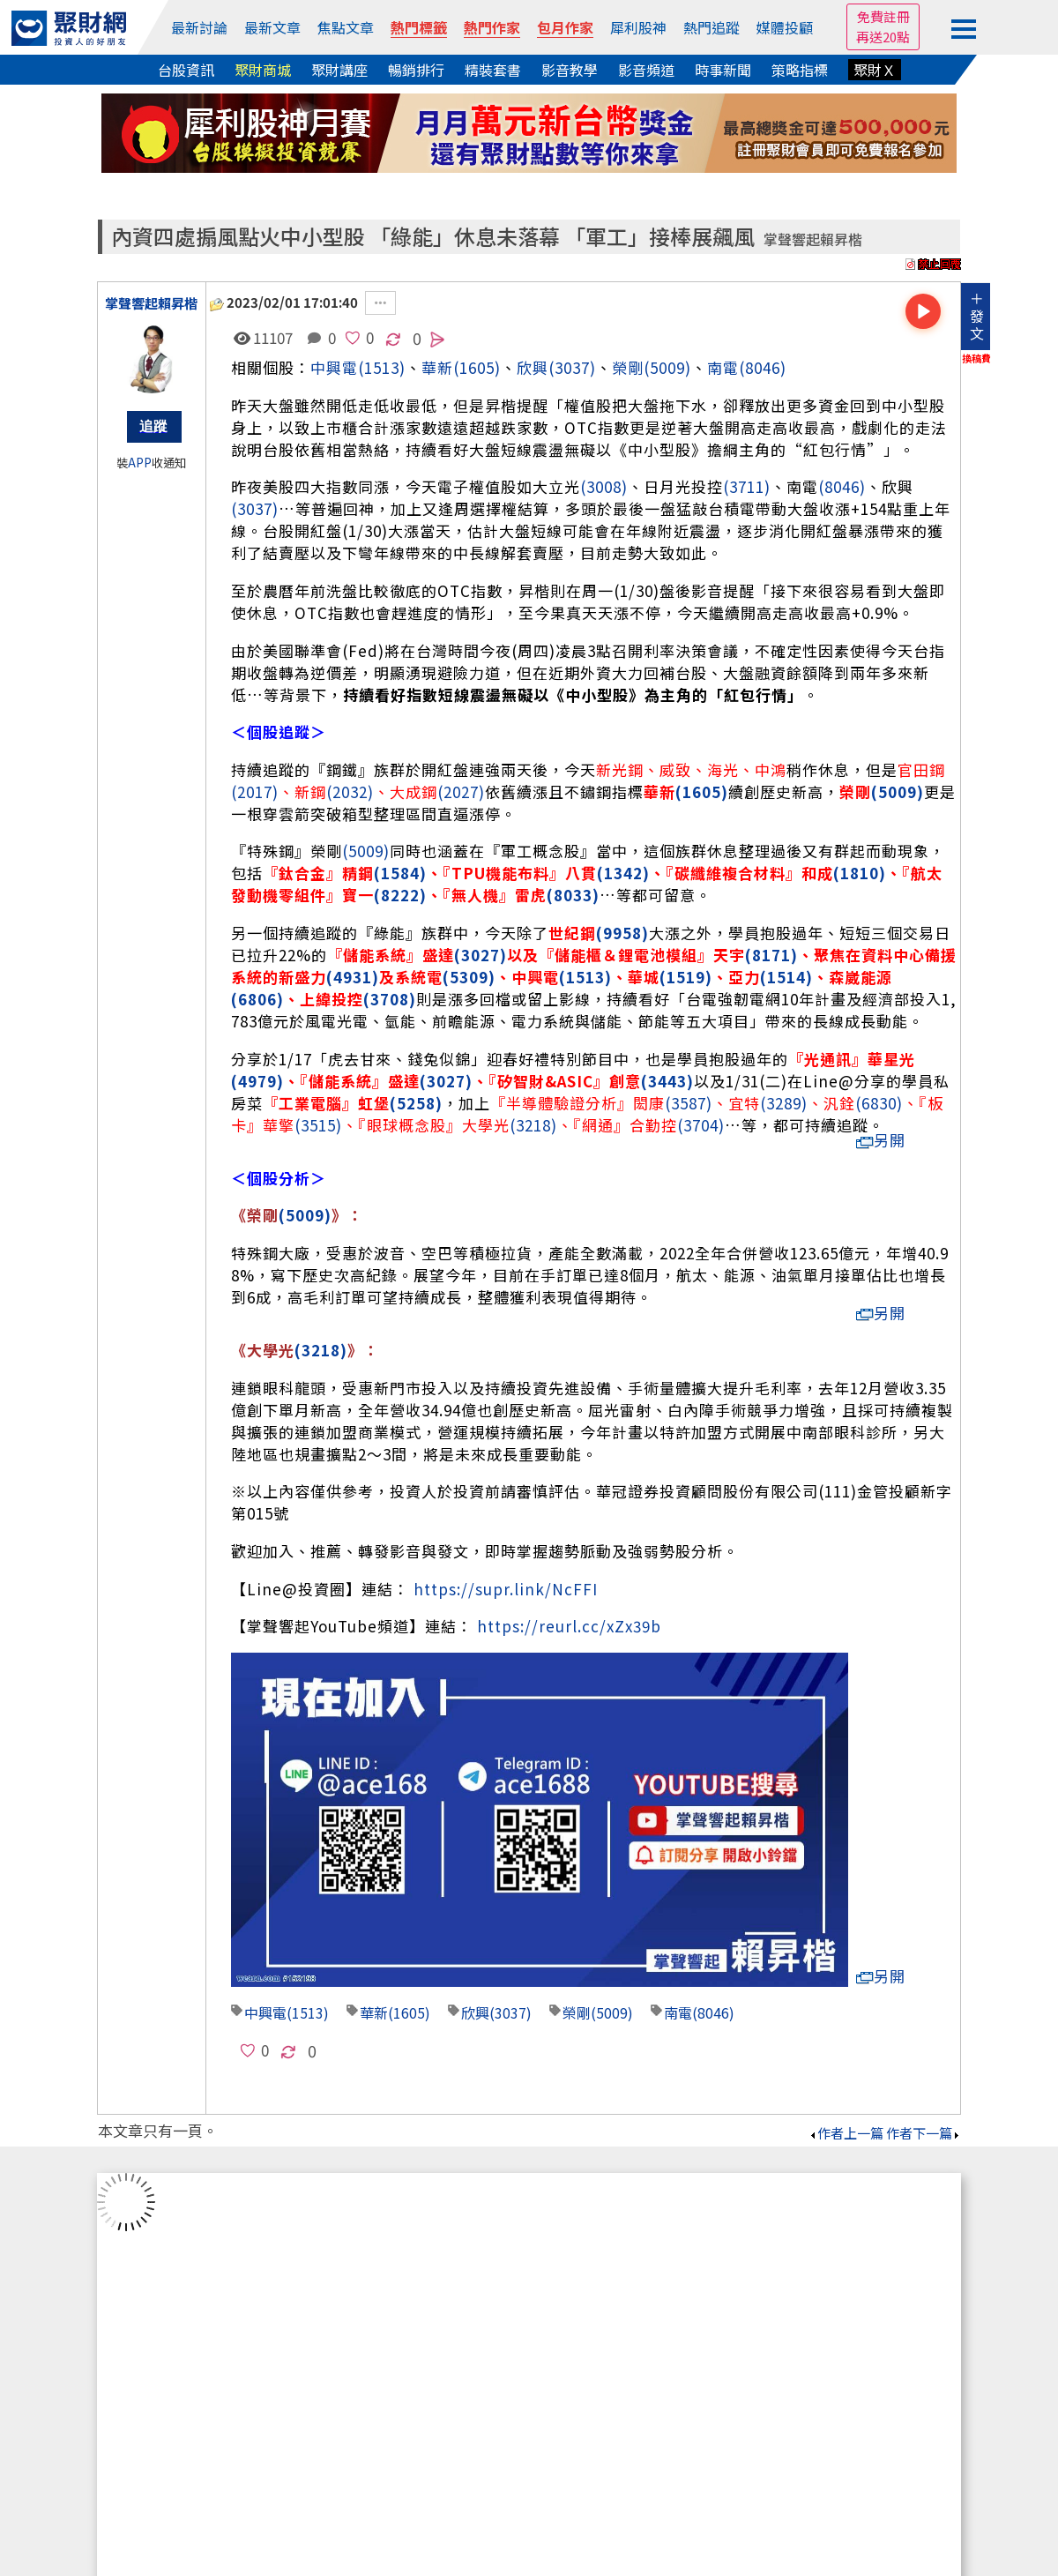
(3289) (784, 1103)
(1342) (623, 873)
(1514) (786, 977)
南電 (723, 367)
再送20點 (883, 36)
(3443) (667, 1081)
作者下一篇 (923, 2133)
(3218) (533, 1125)
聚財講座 (339, 69)
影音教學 (569, 69)
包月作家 (565, 27)
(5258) (416, 1103)
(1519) (685, 977)
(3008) (604, 486)
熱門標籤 (419, 27)
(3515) (318, 1125)
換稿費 (976, 358)
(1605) (477, 367)
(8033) (573, 895)
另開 (880, 1140)
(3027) (480, 955)
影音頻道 (646, 69)
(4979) (257, 1081)
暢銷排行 (416, 69)
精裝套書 (493, 69)
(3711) (747, 486)
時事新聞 (723, 69)
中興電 (334, 367)
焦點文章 (345, 27)
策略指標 (799, 69)
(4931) (352, 977)
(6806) (257, 999)
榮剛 (628, 367)
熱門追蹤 (711, 27)
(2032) (350, 791)
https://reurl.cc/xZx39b (569, 1626)
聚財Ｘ (874, 69)
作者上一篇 (845, 2133)
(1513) (382, 367)
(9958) (622, 933)
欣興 (532, 367)
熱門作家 (492, 27)
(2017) (255, 791)
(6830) (879, 1103)
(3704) (701, 1125)
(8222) (400, 895)
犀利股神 (638, 27)
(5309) (469, 977)
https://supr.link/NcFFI (506, 1589)
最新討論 (199, 27)
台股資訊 (186, 69)
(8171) (771, 955)
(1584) (400, 873)
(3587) (688, 1103)
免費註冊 (883, 16)
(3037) (572, 367)
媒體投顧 (784, 27)
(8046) (762, 367)
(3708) (389, 999)
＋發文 (977, 315)
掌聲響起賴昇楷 (813, 239)
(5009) (667, 367)
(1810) (859, 873)
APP (140, 462)
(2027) (461, 791)
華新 (374, 2012)
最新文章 (272, 27)
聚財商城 (263, 69)
